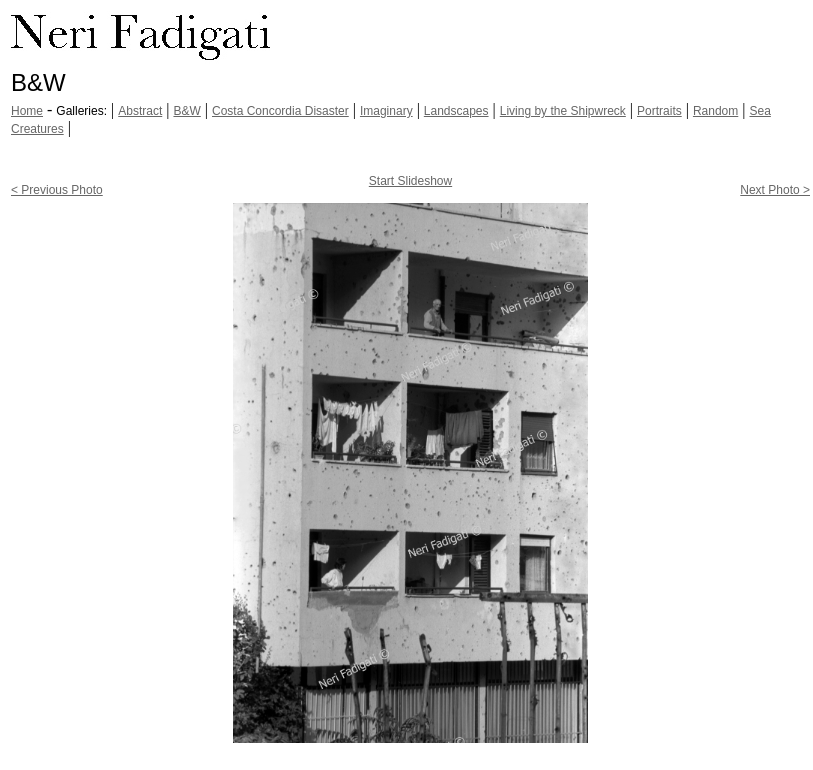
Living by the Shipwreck (563, 111)
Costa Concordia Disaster (280, 111)
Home (27, 111)
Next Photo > (775, 190)
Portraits (659, 111)
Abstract (140, 111)
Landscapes (456, 111)
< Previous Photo (57, 190)
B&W (186, 111)
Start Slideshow (410, 181)
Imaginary (386, 111)
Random (715, 111)
